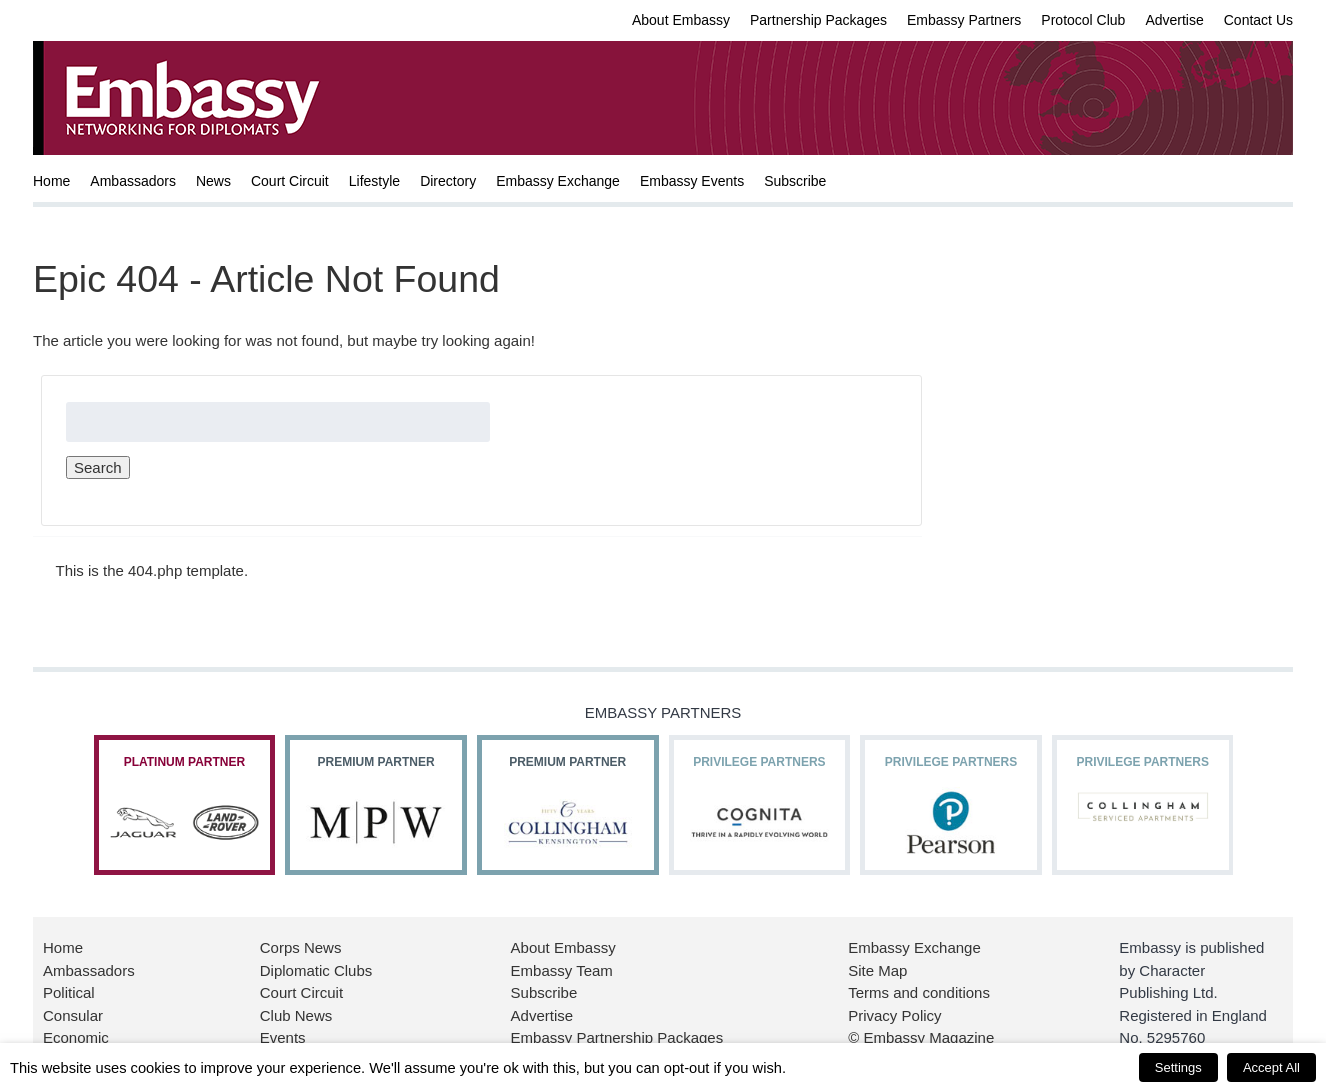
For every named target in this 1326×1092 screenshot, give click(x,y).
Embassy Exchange (558, 181)
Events (283, 1037)
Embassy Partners (964, 20)
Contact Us (1258, 20)
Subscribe (795, 181)
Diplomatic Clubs (316, 970)
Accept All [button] (1271, 1067)
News (213, 181)
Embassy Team (562, 970)
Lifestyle (374, 181)
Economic (76, 1037)
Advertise (1174, 20)
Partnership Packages (818, 20)
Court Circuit (290, 181)
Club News (296, 1015)
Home (51, 181)
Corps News (301, 947)
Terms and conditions (919, 992)
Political (69, 992)
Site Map (877, 970)
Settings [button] (1178, 1067)
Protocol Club (1083, 20)
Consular (73, 1015)
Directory (448, 181)
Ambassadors (133, 181)
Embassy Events (692, 181)
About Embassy (681, 20)
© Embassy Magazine (921, 1037)
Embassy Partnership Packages (617, 1037)
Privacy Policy (894, 1015)
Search (98, 467)
